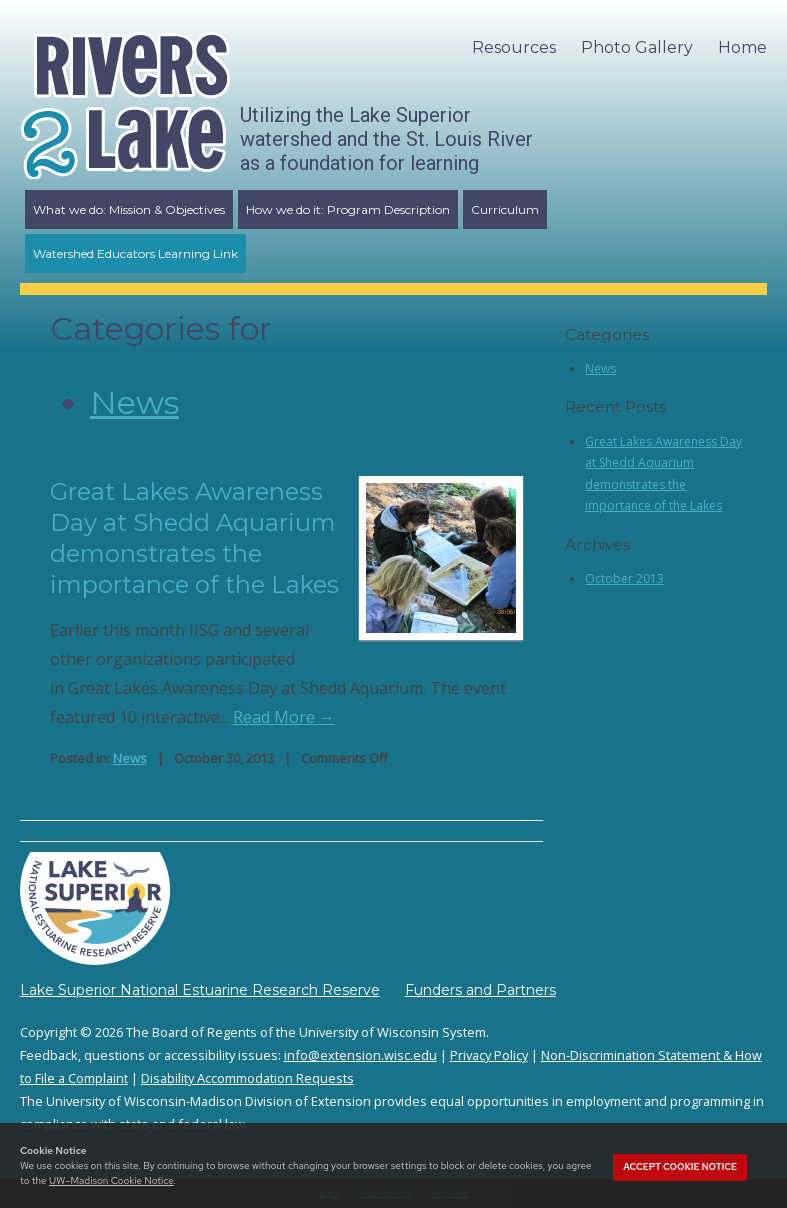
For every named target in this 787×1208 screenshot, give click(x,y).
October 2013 (624, 578)
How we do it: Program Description (348, 209)
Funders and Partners (480, 990)
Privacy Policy (489, 1055)
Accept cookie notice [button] (680, 1167)
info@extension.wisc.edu (360, 1055)
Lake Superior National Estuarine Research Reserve (200, 990)
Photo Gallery (637, 47)
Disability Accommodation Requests (247, 1078)
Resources (514, 47)
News (134, 402)
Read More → (284, 717)
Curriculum (505, 209)
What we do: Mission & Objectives (129, 209)
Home (742, 47)
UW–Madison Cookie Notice (111, 1180)
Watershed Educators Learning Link (135, 253)
